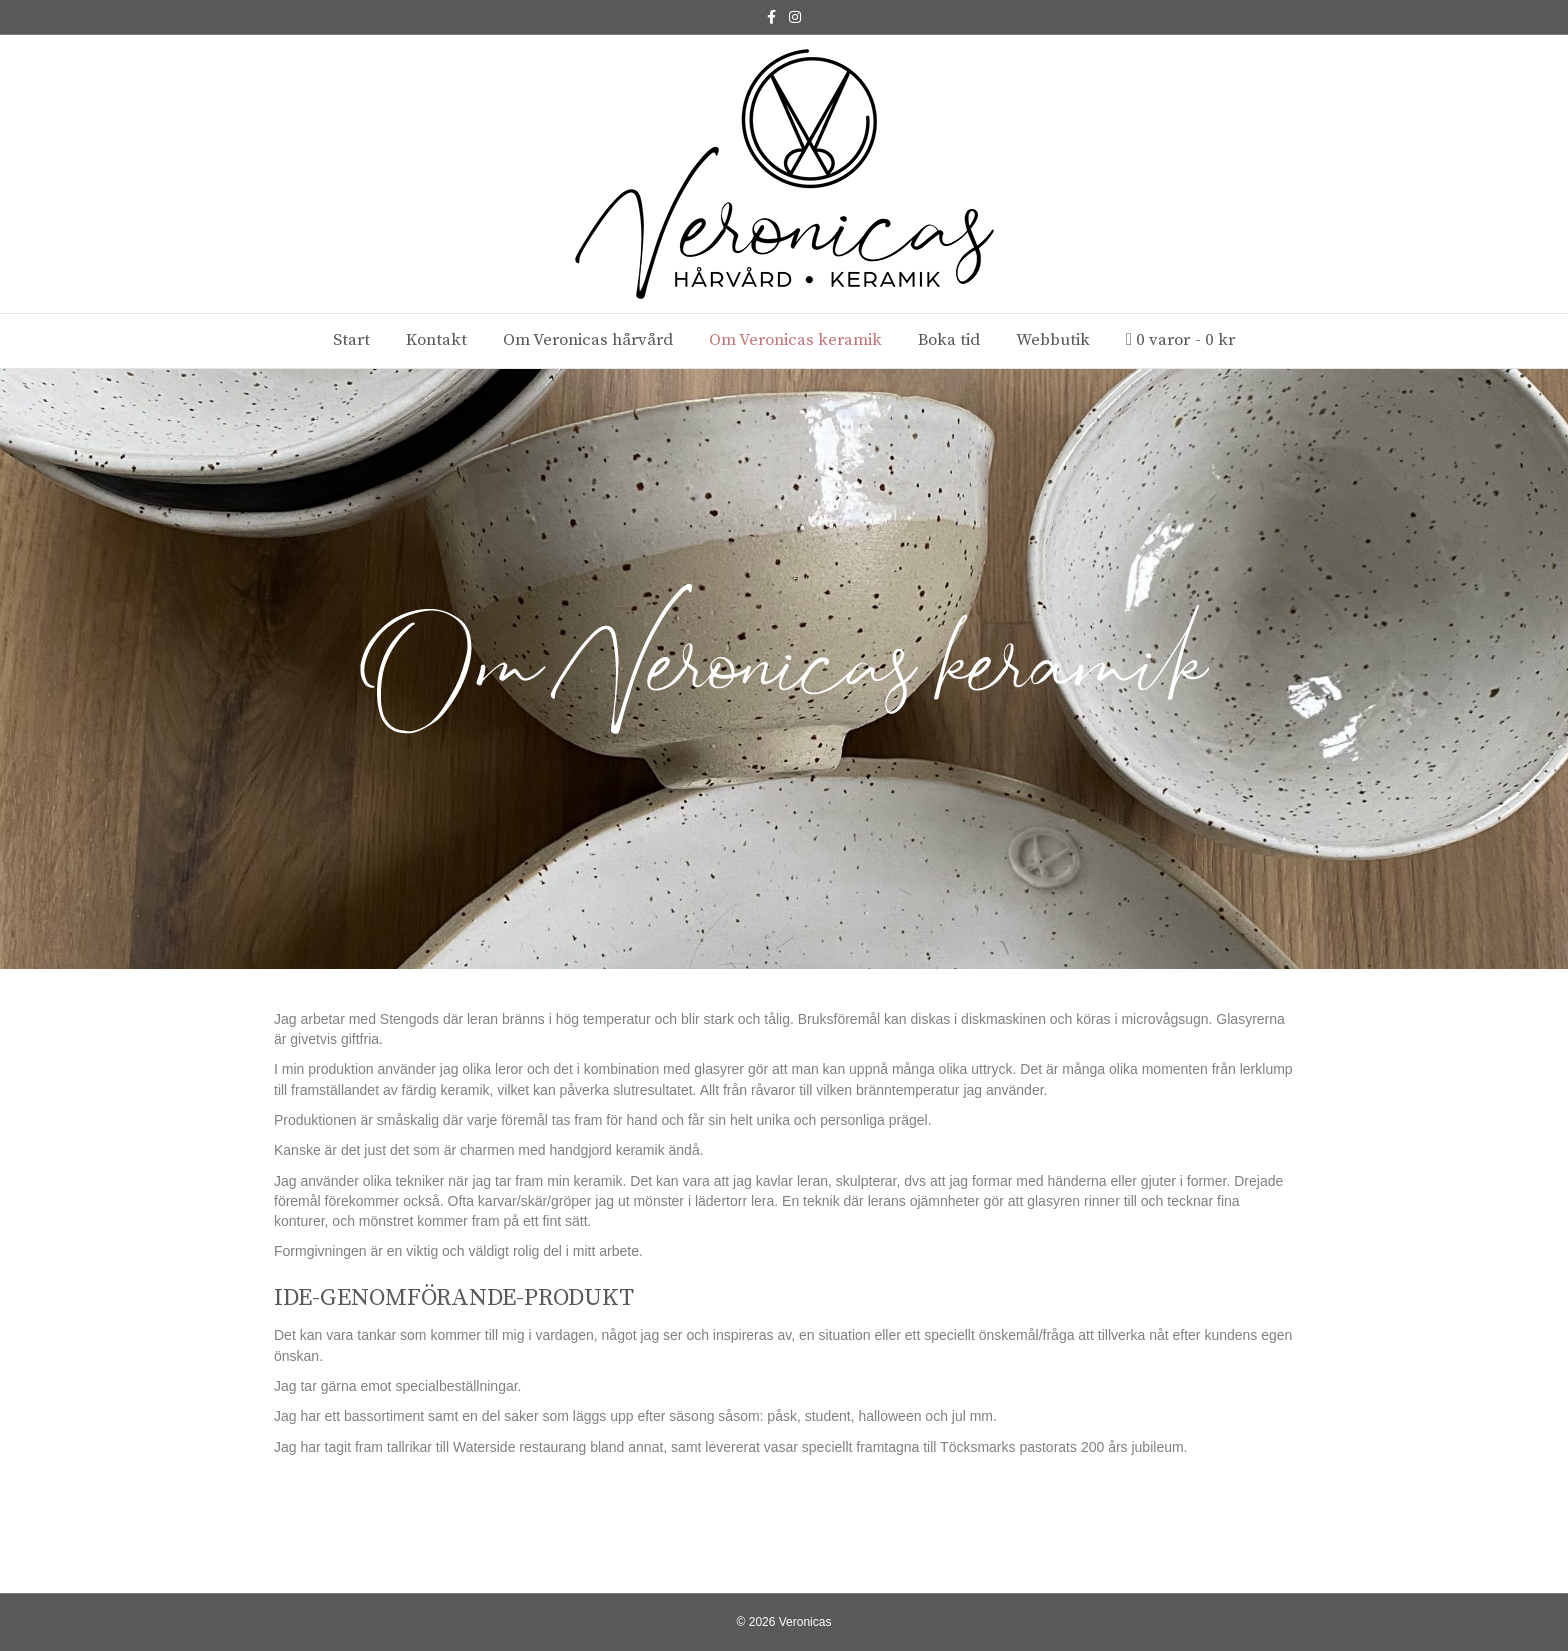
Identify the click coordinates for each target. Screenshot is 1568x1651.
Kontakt (436, 340)
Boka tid (949, 340)
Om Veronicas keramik (795, 340)
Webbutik (1053, 340)
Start (351, 340)
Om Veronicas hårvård (588, 340)
